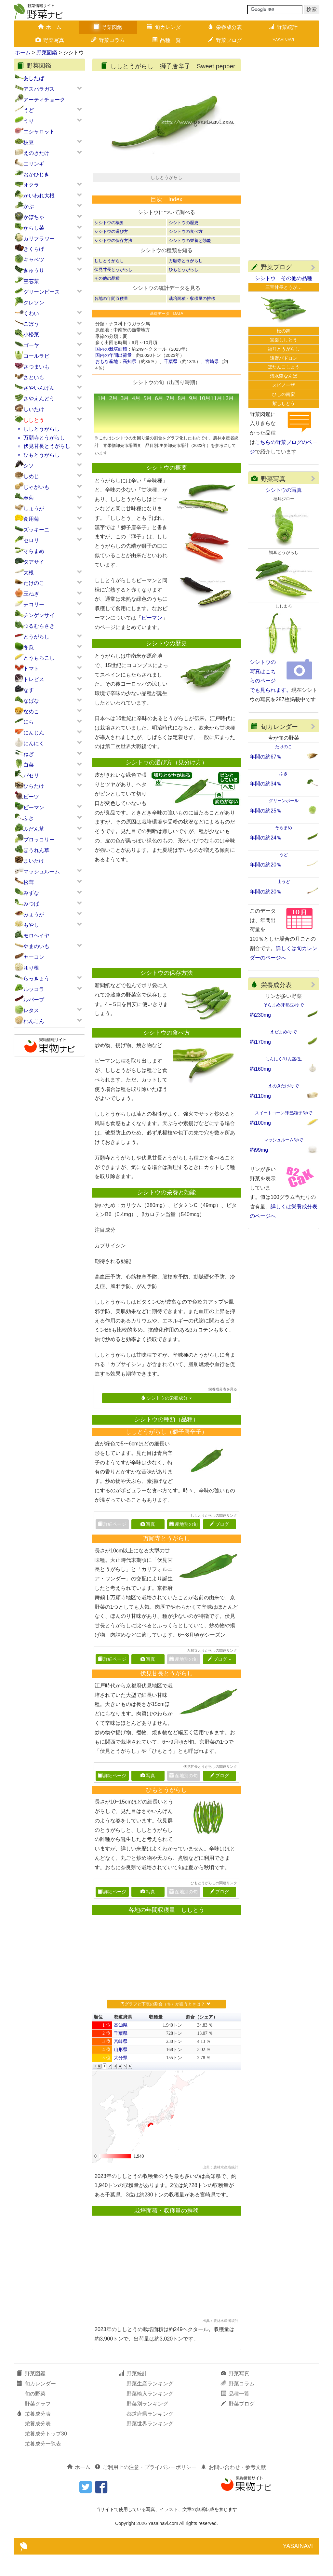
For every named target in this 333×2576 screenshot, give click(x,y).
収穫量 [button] (156, 2038)
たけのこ (33, 583)
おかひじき (36, 174)
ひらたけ (33, 786)
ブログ (219, 1546)
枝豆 (28, 142)
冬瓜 (28, 647)
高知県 (129, 383)
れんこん (33, 1021)
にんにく (33, 743)
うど (28, 110)
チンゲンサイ (39, 615)
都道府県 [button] (123, 2038)
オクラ (31, 185)
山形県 (120, 2071)
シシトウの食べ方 (186, 253)
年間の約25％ (266, 810)
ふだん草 (33, 829)
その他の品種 (107, 300)
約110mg (260, 1096)
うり (28, 121)
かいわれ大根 (39, 195)
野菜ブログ (225, 40)
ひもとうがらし (41, 455)
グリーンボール (284, 800)
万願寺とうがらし (44, 437)
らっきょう (36, 978)
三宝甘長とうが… (283, 287)
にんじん (33, 732)
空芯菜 (31, 281)
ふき (28, 818)
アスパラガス (39, 89)
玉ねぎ (31, 594)
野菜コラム (108, 40)
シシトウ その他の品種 (283, 278)
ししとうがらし (41, 429)
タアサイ (33, 562)
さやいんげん (39, 388)
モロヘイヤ (36, 935)
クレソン (33, 302)
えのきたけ (36, 153)
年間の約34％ (266, 783)
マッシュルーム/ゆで (283, 1139)
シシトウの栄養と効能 (190, 262)
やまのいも (36, 946)
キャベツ (33, 259)
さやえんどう (39, 398)
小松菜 (31, 334)
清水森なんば (283, 376)
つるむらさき (39, 626)
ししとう (33, 420)
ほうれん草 (36, 850)
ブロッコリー (39, 839)
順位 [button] (98, 2038)
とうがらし (36, 636)
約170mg (260, 1042)
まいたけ (33, 861)
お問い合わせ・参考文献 (233, 2489)
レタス (31, 1010)
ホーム (49, 27)
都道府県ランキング (150, 2435)
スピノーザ (283, 385)
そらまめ (33, 551)
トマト (31, 668)
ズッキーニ (36, 529)
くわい (31, 313)
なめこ (31, 711)
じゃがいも (36, 487)
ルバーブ (33, 999)
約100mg (260, 1123)
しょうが (33, 508)
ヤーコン (33, 957)
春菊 (28, 498)
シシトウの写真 (283, 490)
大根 (28, 572)
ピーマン (33, 807)
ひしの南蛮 (283, 394)
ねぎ (28, 754)
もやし (31, 925)
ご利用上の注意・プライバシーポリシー (145, 2489)
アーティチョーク (44, 99)
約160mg (260, 1069)
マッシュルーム (41, 871)
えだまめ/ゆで (283, 1031)
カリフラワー (39, 238)
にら (28, 722)
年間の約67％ (266, 756)
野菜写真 (49, 40)
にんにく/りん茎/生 (283, 1058)
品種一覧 (166, 40)
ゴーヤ (31, 345)
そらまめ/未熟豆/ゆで (283, 1004)
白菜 (28, 765)
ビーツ (31, 796)
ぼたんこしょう (284, 366)
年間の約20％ (266, 864)
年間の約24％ (266, 837)
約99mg (259, 1150)
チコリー (33, 604)
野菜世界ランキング (150, 2445)
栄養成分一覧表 (43, 2465)
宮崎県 (212, 383)
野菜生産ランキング (150, 2405)
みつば (31, 903)
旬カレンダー (166, 27)
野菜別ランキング (147, 2425)
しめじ (31, 476)
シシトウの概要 (109, 244)
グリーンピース (41, 292)
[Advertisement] (164, 937)
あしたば (33, 78)
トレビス (33, 679)
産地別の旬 (183, 1546)
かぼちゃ (33, 217)
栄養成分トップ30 (46, 2455)
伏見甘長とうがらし (46, 446)
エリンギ (33, 164)
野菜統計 (283, 27)
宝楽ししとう (283, 339)
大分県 (120, 2079)
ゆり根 (31, 968)
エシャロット (39, 131)
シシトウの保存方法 (113, 262)
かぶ (28, 206)
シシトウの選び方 (111, 253)
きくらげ (33, 249)
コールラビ (36, 356)
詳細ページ (112, 1681)
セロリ (31, 540)
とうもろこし (39, 658)
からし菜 (33, 228)
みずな (31, 893)
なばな (31, 701)
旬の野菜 (35, 2415)
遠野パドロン (283, 358)
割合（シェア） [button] (202, 2038)
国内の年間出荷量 (113, 377)
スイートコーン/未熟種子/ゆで (283, 1112)
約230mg (260, 1015)
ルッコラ (33, 989)
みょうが (33, 914)
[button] (95, 2088)
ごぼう (31, 324)
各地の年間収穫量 (111, 320)
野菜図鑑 (108, 27)
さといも (33, 377)
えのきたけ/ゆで (283, 1085)
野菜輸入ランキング (150, 2415)
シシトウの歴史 (183, 244)
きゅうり (33, 270)
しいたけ (33, 409)
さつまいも (36, 366)
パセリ (31, 775)
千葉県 (171, 383)
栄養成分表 (225, 27)
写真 (147, 1546)
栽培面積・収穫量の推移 (192, 320)
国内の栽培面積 (111, 370)
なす (28, 690)
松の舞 (283, 330)
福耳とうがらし (284, 349)
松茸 (28, 882)
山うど (283, 881)
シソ (28, 465)
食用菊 (31, 519)
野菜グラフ (38, 2425)
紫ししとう (283, 403)
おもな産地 (106, 383)
